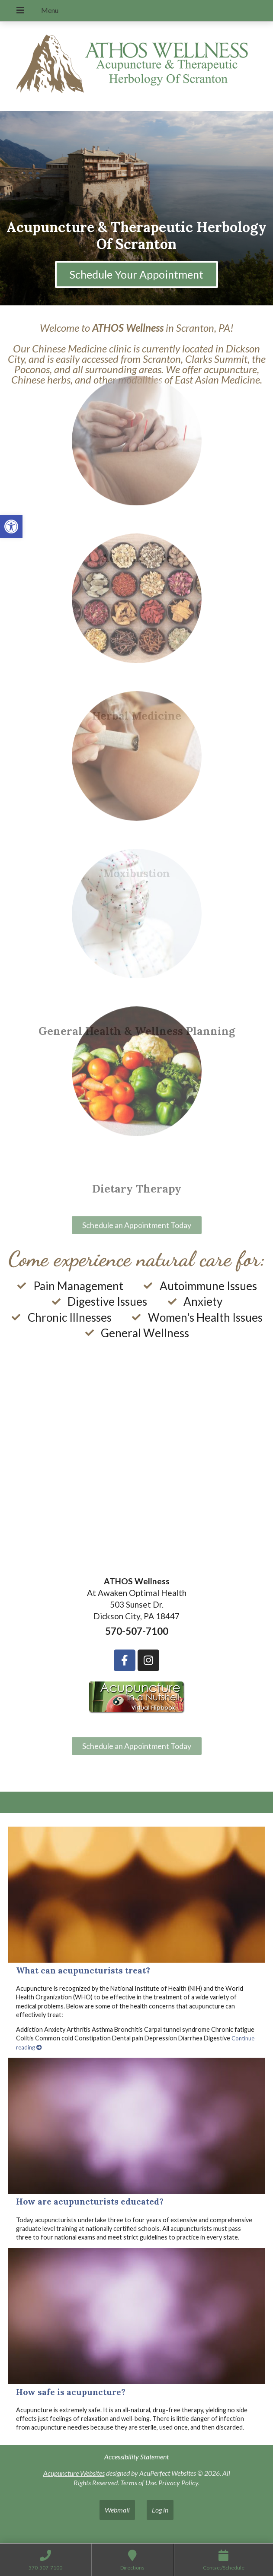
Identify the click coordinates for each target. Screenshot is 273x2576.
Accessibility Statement (136, 2456)
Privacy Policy (178, 2482)
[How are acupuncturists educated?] (136, 2126)
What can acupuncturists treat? (83, 1970)
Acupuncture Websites (74, 2473)
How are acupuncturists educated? (90, 2201)
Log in (160, 2510)
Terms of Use (138, 2482)
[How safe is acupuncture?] (136, 2316)
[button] (11, 526)
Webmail (117, 2510)
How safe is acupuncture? (70, 2392)
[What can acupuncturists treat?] (136, 1895)
